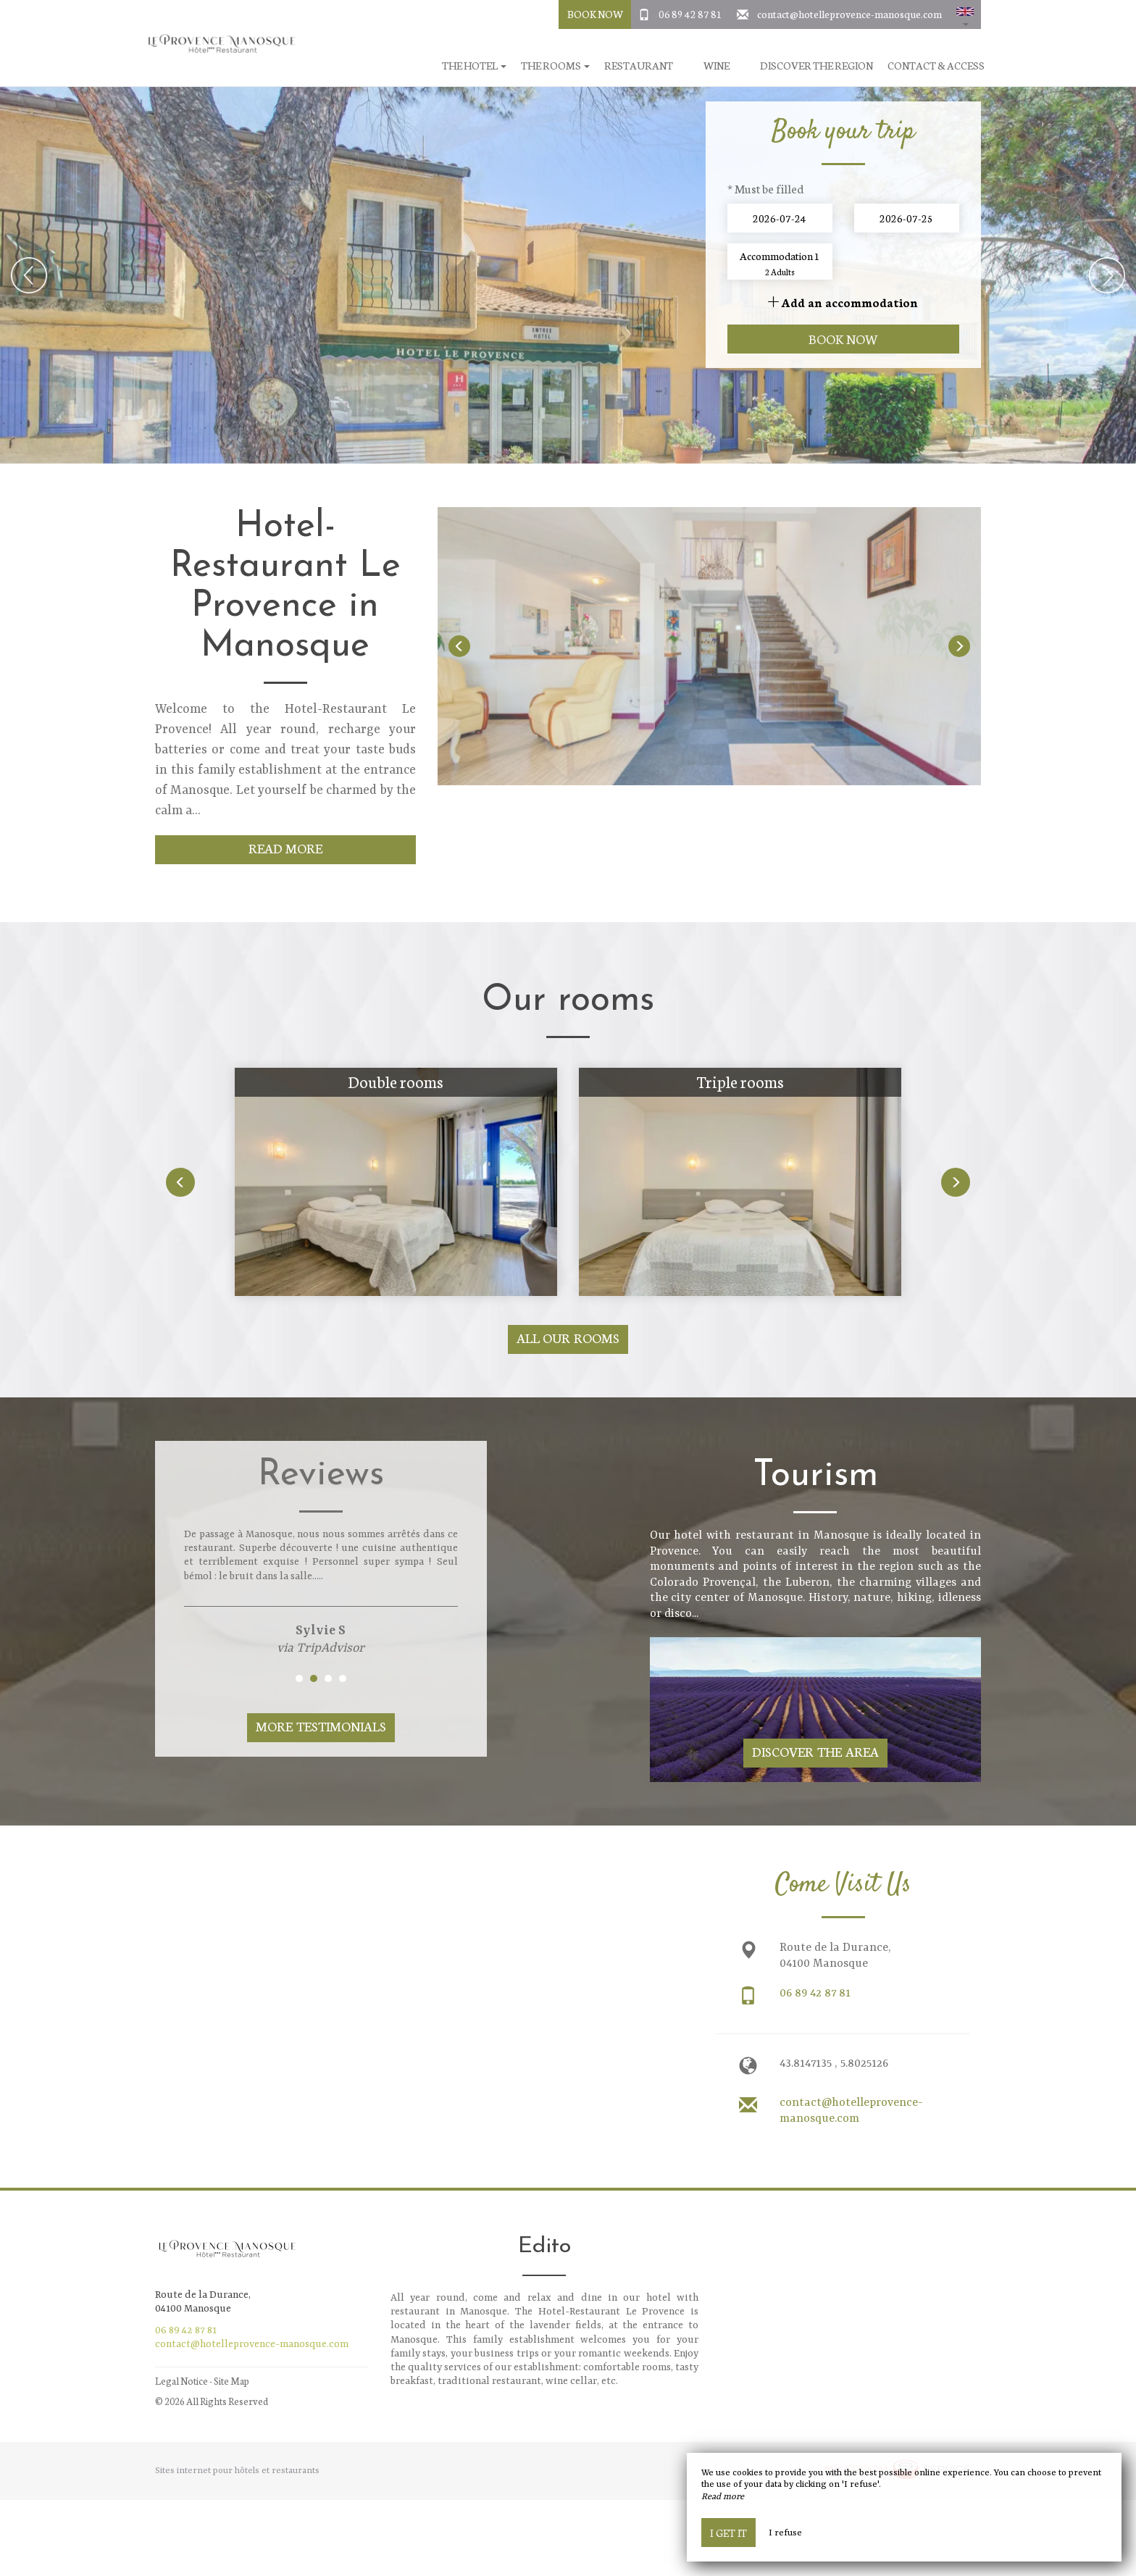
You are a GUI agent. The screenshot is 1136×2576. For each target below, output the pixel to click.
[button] (965, 14)
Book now (844, 339)
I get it (728, 2532)
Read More (285, 848)
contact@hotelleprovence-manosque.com (849, 14)
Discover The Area (815, 1751)
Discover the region (816, 65)
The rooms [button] (555, 65)
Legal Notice (181, 2381)
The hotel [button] (474, 65)
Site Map (231, 2381)
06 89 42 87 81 (690, 14)
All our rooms (568, 1338)
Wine (716, 65)
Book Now (595, 14)
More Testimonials (321, 1726)
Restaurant (638, 65)
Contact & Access (936, 65)
